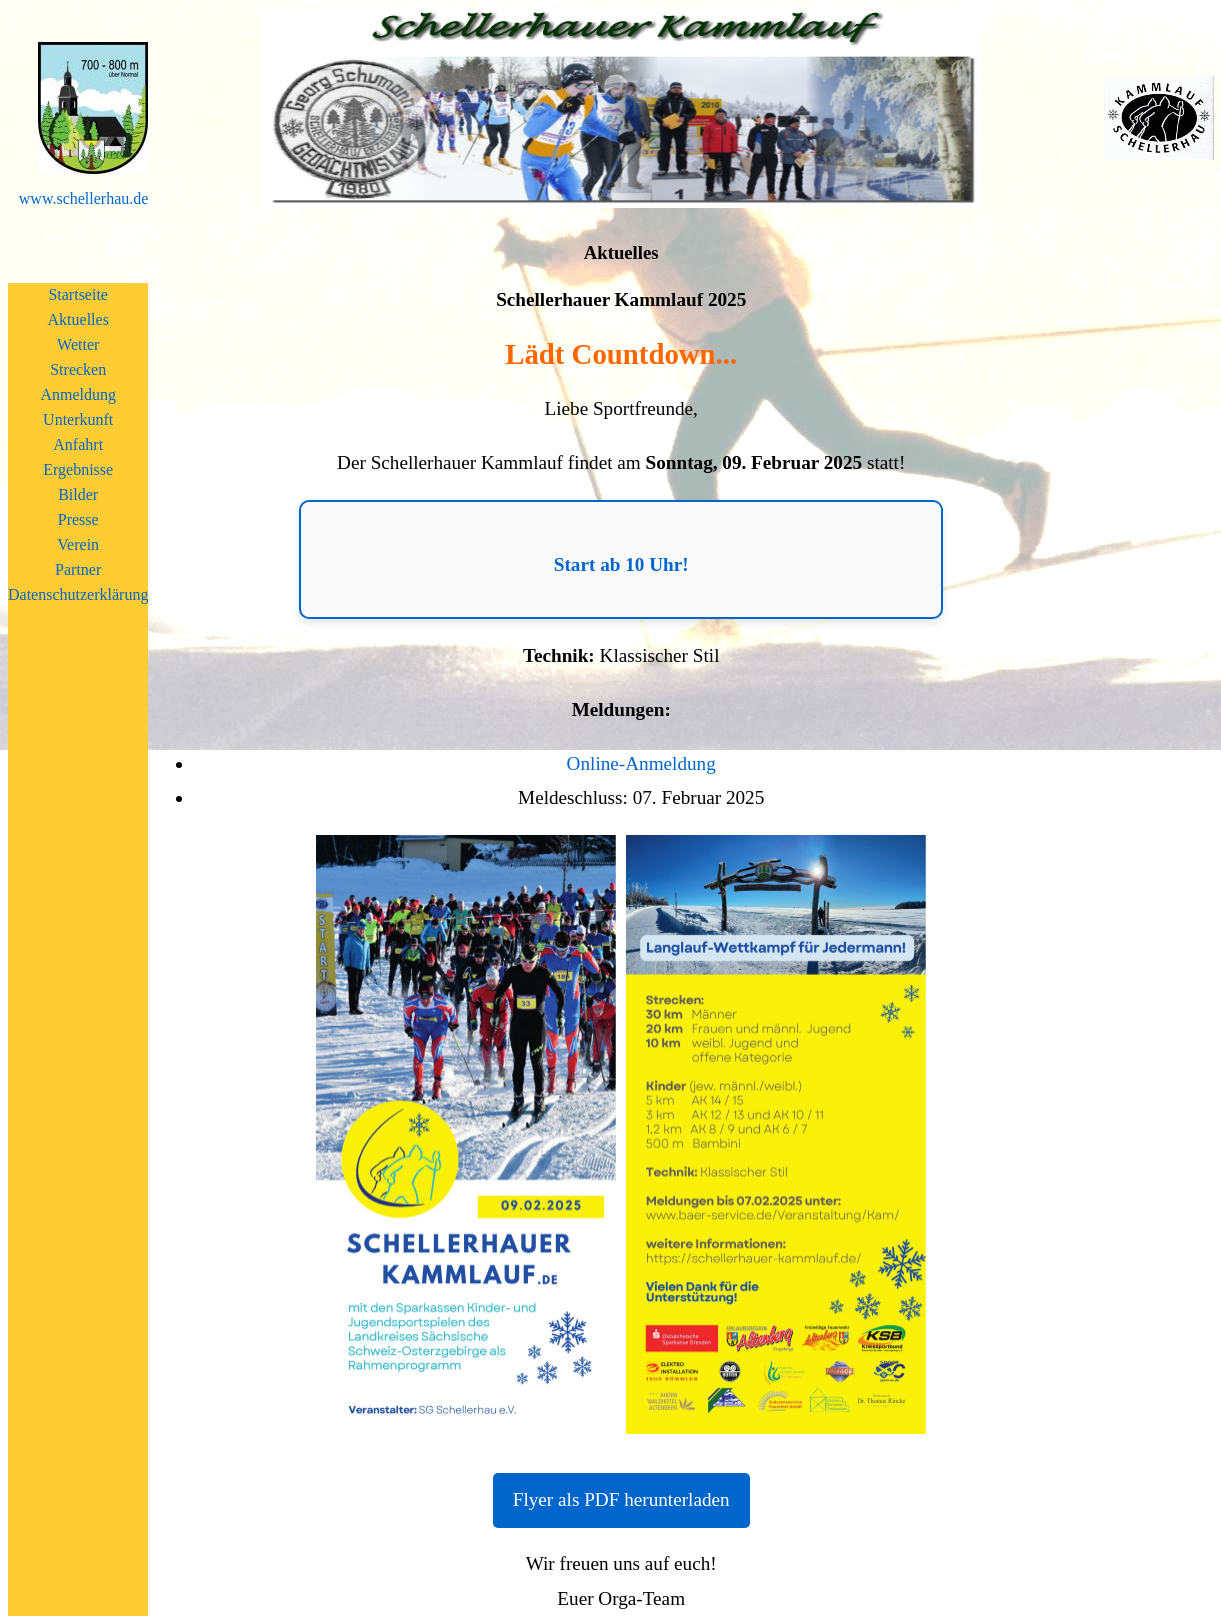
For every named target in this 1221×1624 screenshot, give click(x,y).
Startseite (78, 294)
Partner (78, 569)
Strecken (78, 369)
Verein (78, 544)
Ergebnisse (78, 469)
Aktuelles (78, 319)
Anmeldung (78, 394)
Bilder (78, 494)
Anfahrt (78, 444)
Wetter (78, 344)
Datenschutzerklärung (78, 594)
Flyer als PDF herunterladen (621, 1499)
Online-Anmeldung (641, 763)
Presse (78, 519)
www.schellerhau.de (84, 198)
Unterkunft (78, 419)
